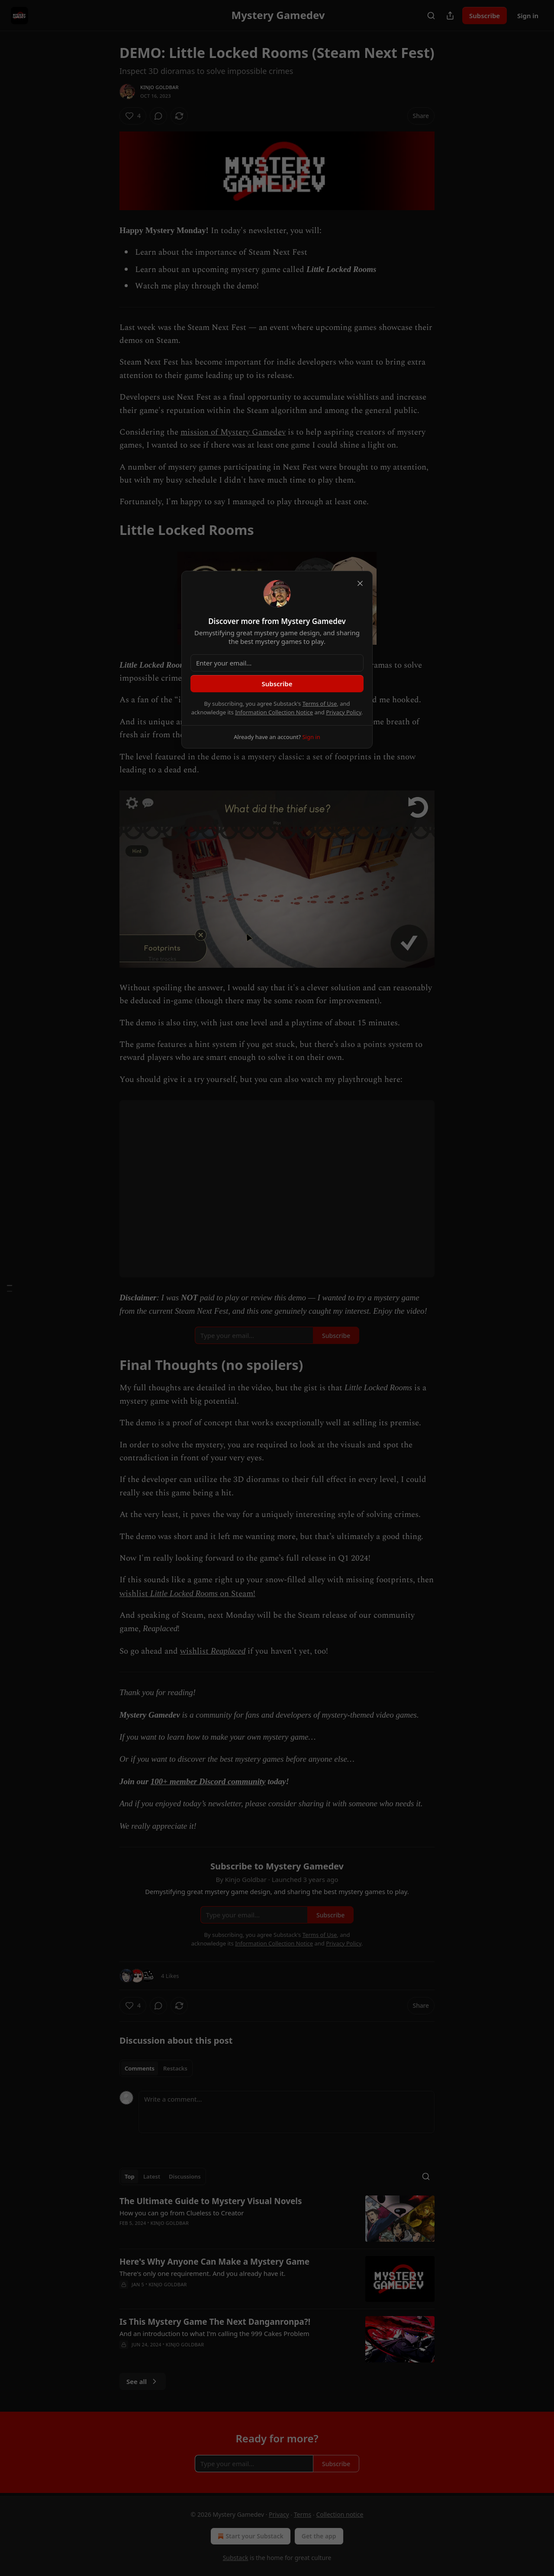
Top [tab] (130, 2176)
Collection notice (339, 2514)
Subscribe (484, 15)
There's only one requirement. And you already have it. (202, 2273)
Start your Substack (249, 2536)
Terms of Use (320, 703)
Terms (302, 2514)
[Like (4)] (132, 116)
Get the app (319, 2536)
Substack (235, 2558)
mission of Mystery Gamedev (233, 432)
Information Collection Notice (274, 712)
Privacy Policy (343, 712)
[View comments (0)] (158, 116)
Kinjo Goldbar (159, 87)
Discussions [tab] (185, 2176)
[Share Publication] (450, 15)
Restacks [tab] (175, 2068)
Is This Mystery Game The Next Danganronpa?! (214, 2321)
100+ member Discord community (208, 1781)
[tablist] (156, 2068)
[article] (277, 2218)
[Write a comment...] (286, 2112)
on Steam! (236, 1593)
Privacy (279, 2514)
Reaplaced (228, 1650)
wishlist (134, 1593)
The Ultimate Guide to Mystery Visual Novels (210, 2201)
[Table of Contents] (9, 1288)
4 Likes (170, 1976)
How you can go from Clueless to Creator (181, 2212)
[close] (360, 583)
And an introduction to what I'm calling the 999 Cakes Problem (214, 2333)
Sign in (527, 15)
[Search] (431, 15)
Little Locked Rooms (184, 1593)
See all (142, 2381)
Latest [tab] (151, 2176)
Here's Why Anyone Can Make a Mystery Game (214, 2261)
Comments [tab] (140, 2068)
